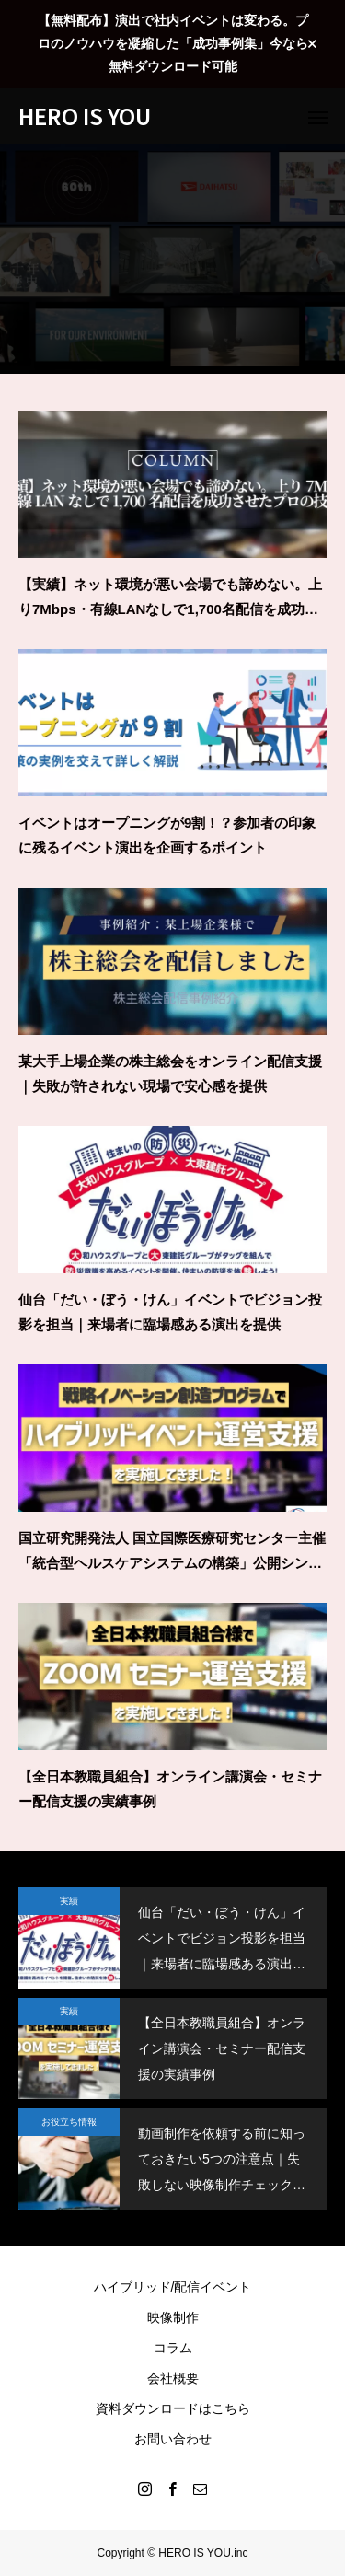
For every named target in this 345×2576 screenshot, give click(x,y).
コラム (173, 2347)
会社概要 (173, 2378)
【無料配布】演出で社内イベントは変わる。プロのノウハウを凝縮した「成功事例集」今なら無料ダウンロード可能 (173, 43)
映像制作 (173, 2317)
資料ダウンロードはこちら (173, 2408)
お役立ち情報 (69, 2122)
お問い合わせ (173, 2438)
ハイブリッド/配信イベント (173, 2287)
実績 (69, 1901)
